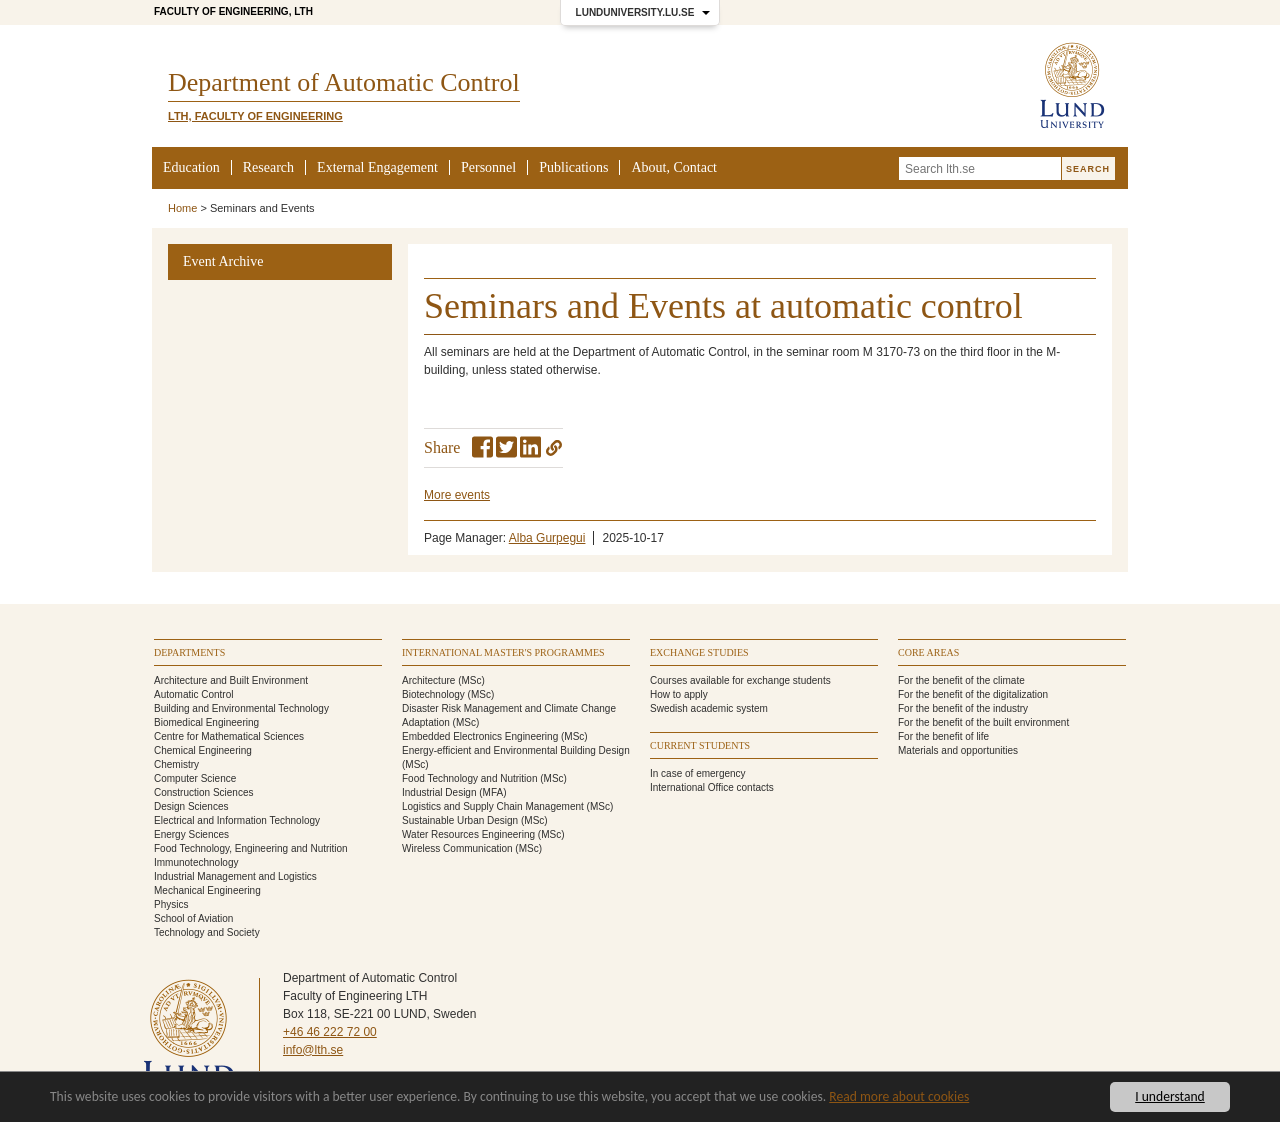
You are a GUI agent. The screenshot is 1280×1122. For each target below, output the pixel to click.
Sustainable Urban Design (460, 820)
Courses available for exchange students (740, 680)
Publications (573, 167)
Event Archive (223, 261)
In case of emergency (698, 773)
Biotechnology (433, 694)
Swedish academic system (709, 708)
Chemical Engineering (203, 750)
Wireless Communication (457, 848)
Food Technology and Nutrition (469, 778)
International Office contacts (712, 787)
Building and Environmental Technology (241, 708)
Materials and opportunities (958, 750)
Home (182, 208)
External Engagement (377, 167)
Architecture (428, 680)
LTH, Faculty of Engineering (255, 116)
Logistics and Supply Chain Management (493, 806)
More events (457, 495)
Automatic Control (193, 694)
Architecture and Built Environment (231, 680)
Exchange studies (699, 652)
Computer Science (195, 778)
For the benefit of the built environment (983, 722)
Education (191, 167)
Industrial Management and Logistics (235, 876)
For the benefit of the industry (963, 708)
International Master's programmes (503, 652)
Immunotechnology (196, 862)
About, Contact (674, 167)
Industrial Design (439, 792)
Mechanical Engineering (207, 890)
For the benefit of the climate (961, 680)
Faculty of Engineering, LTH (233, 11)
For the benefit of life (943, 736)
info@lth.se (313, 1050)
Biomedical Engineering (206, 722)
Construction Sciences (204, 792)
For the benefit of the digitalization (973, 694)
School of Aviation (193, 918)
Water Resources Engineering (468, 834)
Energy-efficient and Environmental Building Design (516, 750)
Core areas (928, 652)
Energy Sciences (191, 834)
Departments (189, 652)
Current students (700, 745)
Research (268, 167)
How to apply (679, 694)
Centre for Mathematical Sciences (229, 736)
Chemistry (176, 764)
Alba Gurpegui (547, 538)
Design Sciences (191, 806)
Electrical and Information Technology (237, 820)
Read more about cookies (899, 1096)
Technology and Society (207, 932)
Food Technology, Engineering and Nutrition (251, 848)
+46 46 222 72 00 (330, 1032)
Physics (171, 904)
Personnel (488, 167)
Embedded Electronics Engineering (480, 736)
